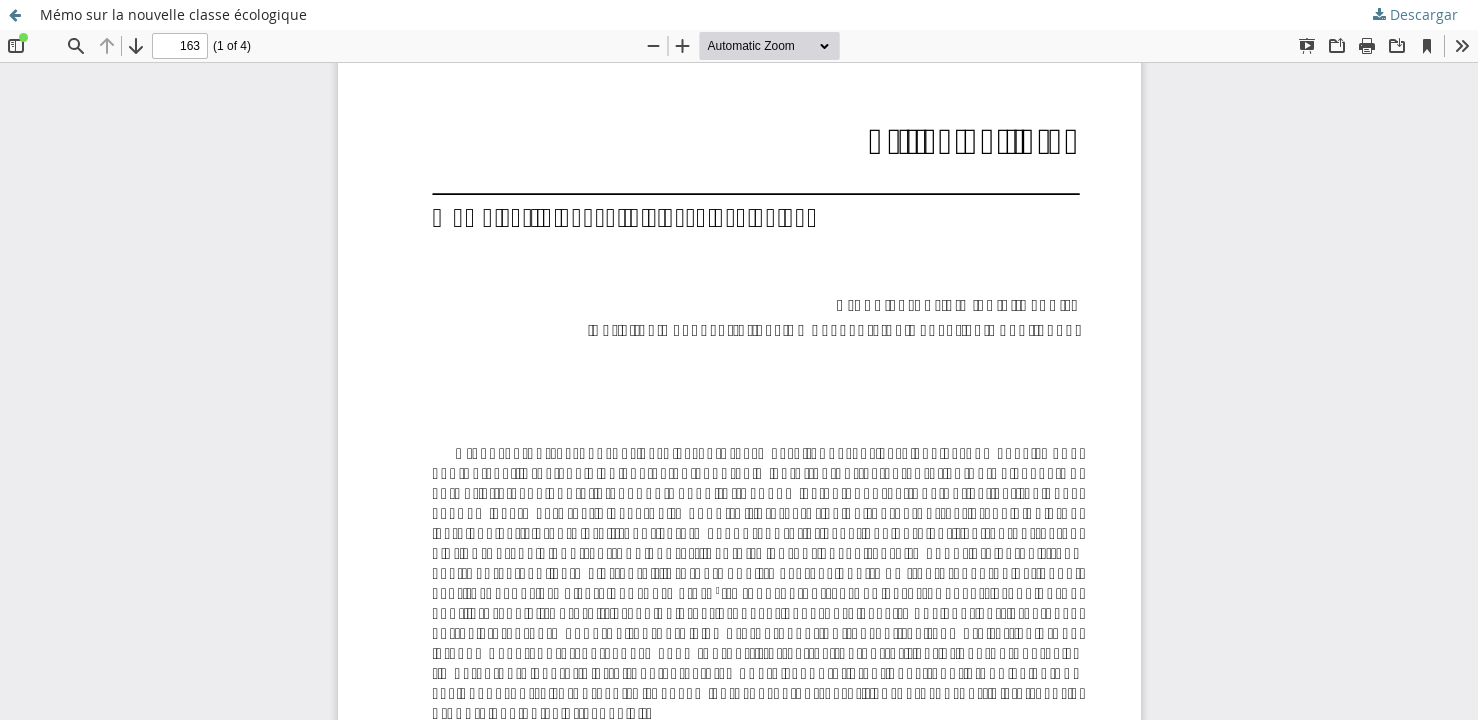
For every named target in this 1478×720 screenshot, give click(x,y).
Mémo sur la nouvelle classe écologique (173, 14)
